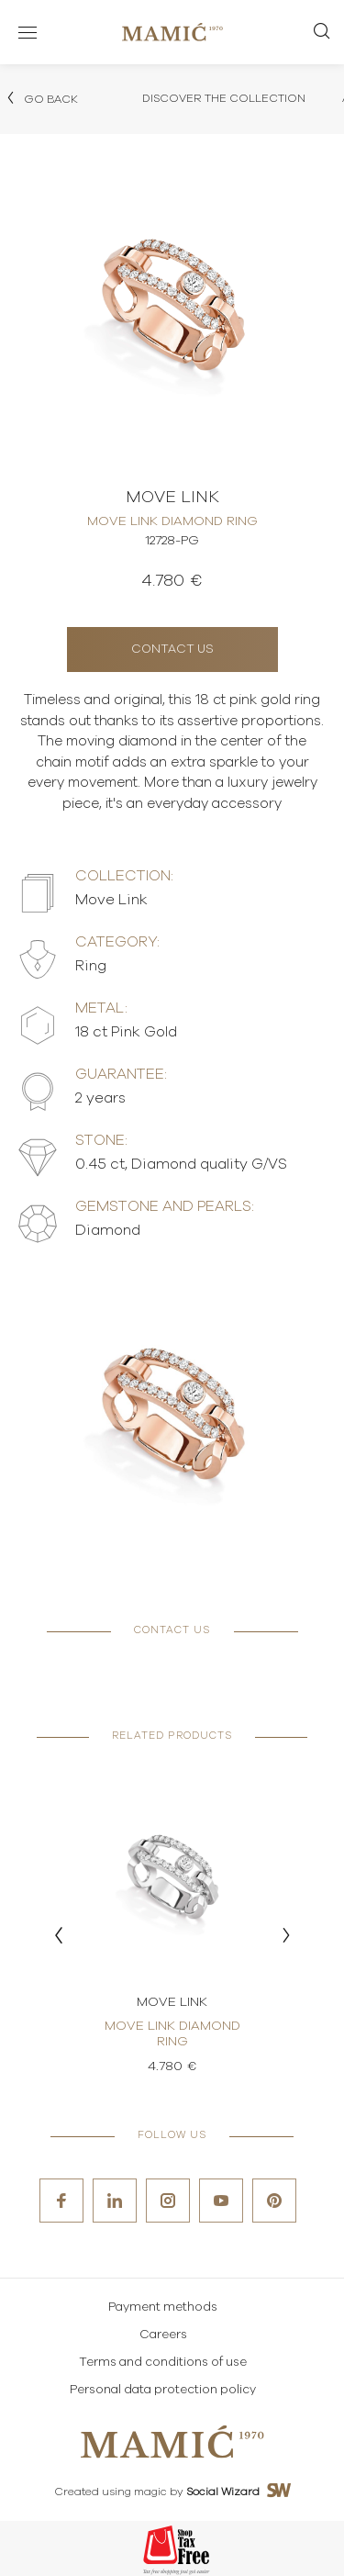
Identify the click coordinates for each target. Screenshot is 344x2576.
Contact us (172, 649)
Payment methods (162, 2307)
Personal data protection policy (163, 2390)
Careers (163, 2335)
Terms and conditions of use (163, 2363)
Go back (41, 98)
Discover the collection (223, 98)
